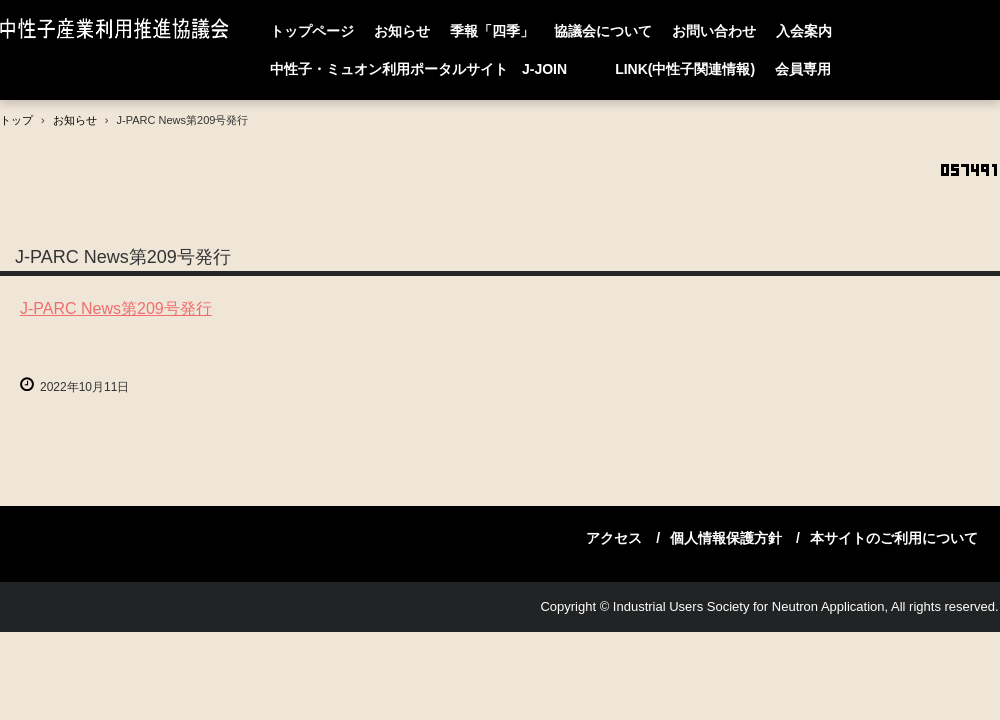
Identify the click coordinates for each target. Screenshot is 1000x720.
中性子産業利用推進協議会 (119, 30)
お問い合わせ (714, 31)
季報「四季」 (492, 31)
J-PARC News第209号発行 (116, 308)
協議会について (603, 31)
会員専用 (803, 69)
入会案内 (804, 31)
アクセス (614, 538)
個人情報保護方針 (726, 538)
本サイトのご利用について (894, 538)
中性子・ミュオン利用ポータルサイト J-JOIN (432, 69)
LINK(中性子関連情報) (685, 69)
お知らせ (402, 31)
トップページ (312, 31)
